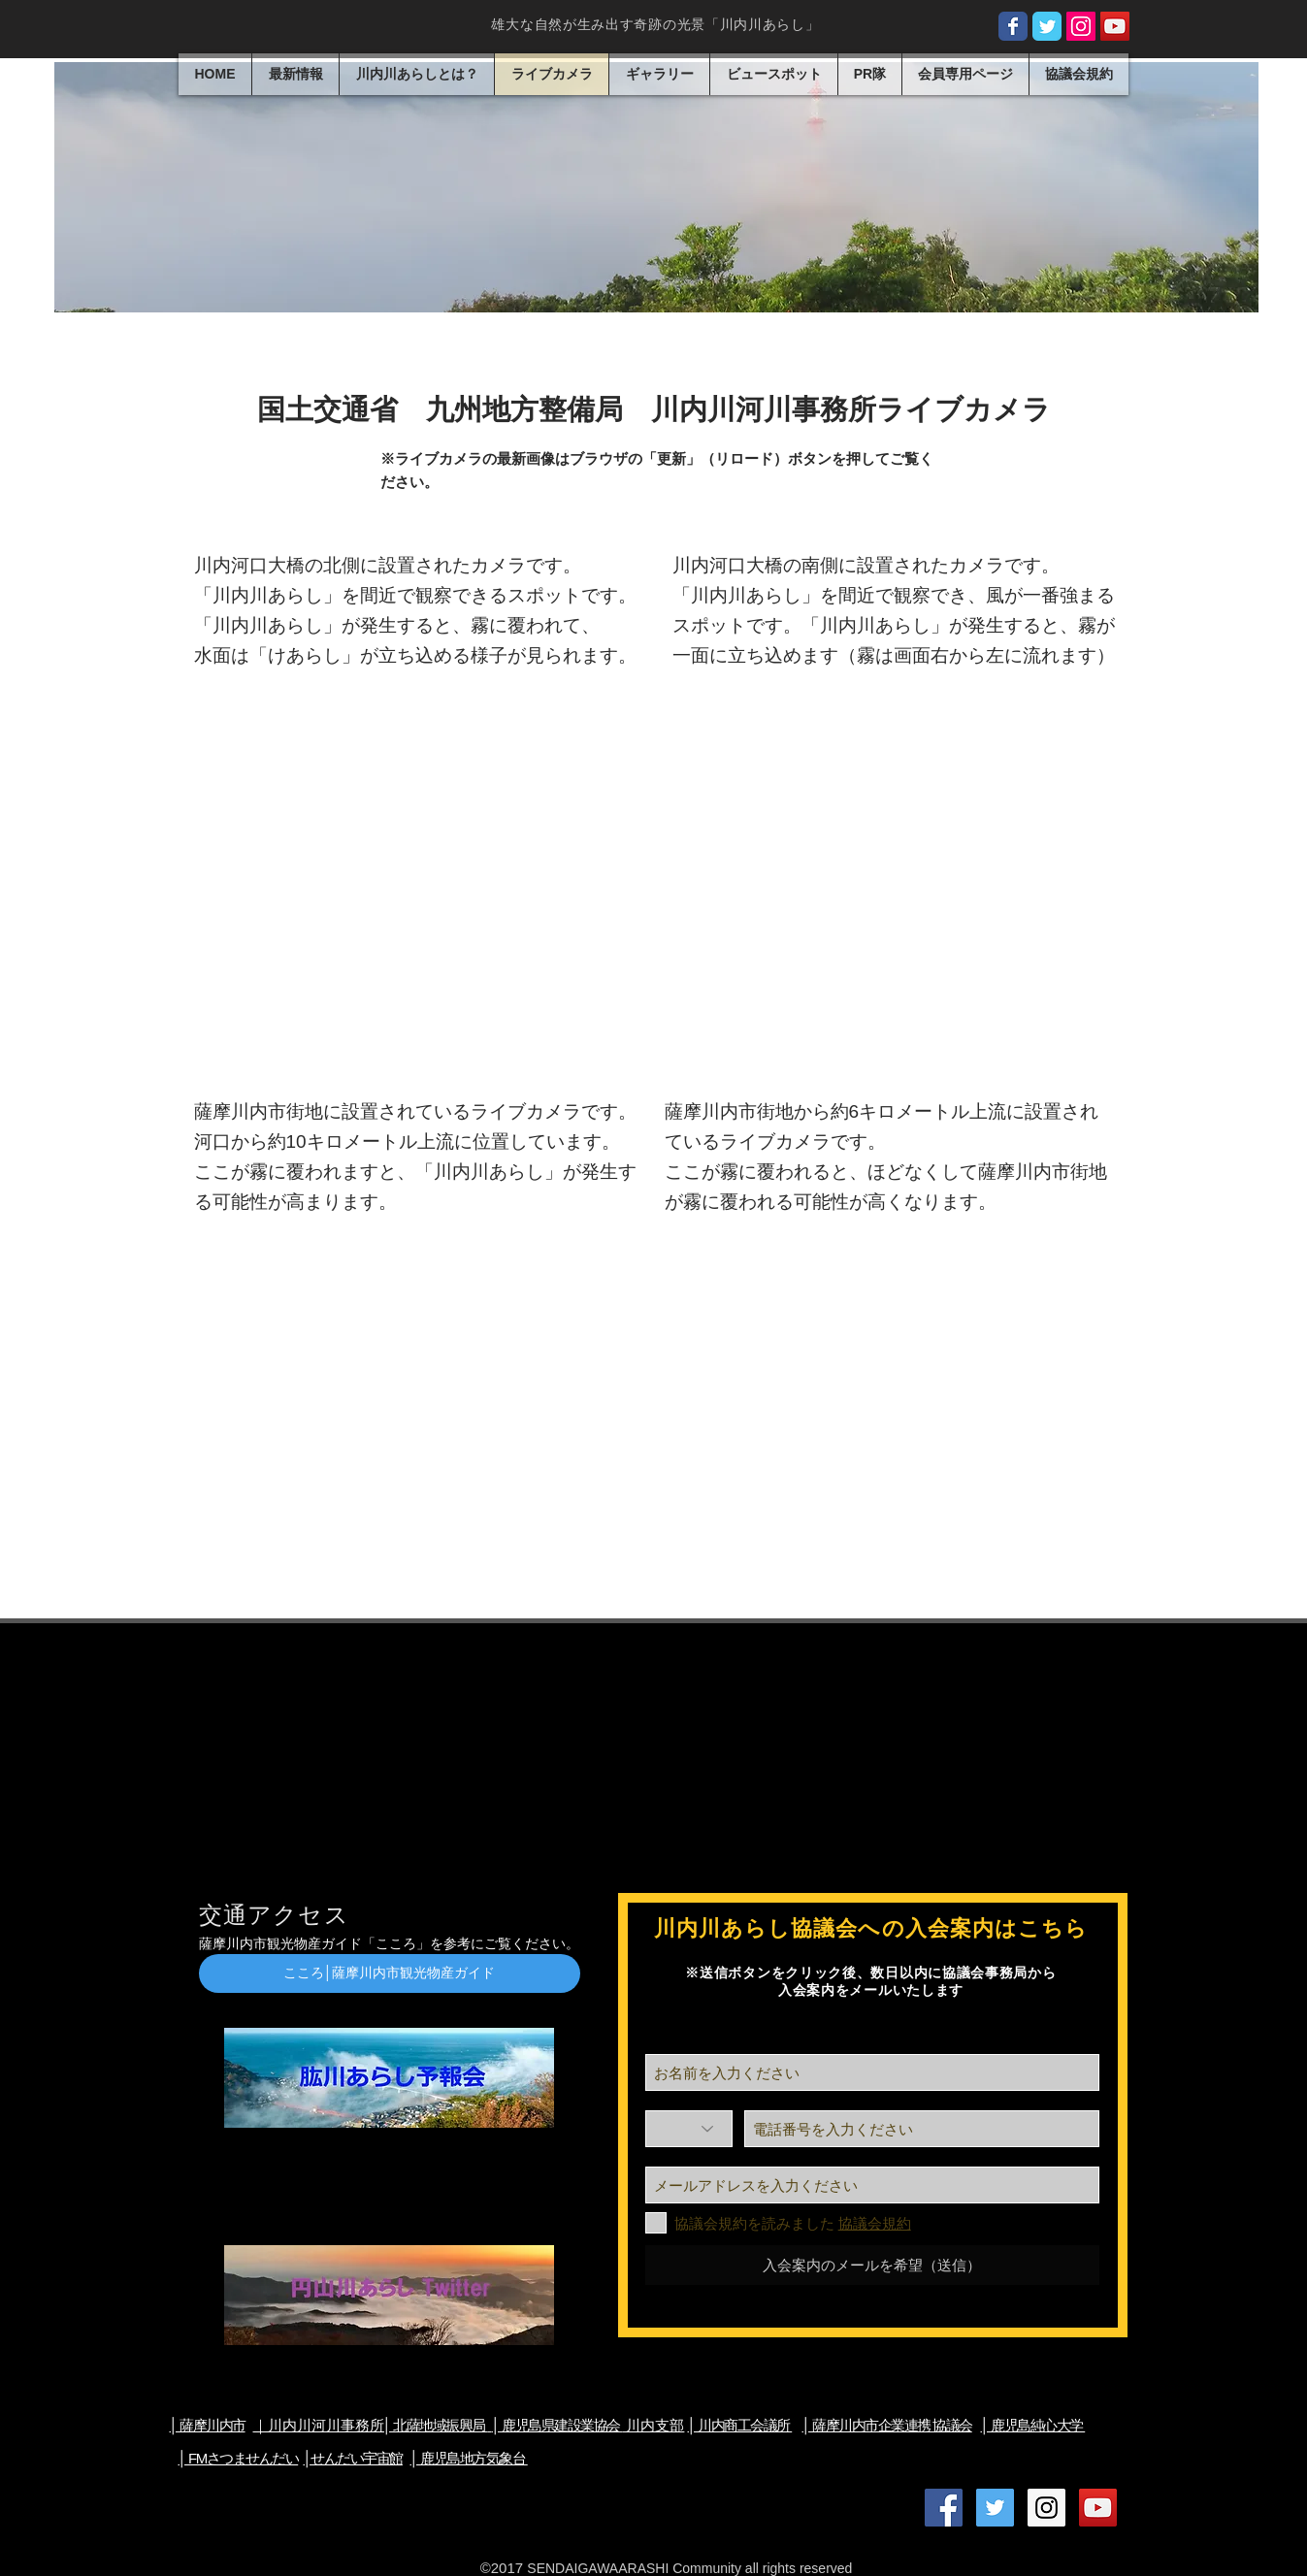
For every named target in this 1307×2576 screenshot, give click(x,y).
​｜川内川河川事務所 (318, 2425)
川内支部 (588, 2425)
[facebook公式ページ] (1013, 26)
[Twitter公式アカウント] (995, 2508)
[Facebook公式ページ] (944, 2508)
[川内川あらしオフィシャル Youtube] (1114, 26)
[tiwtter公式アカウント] (1047, 26)
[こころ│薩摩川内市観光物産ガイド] (389, 1973)
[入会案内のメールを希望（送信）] (872, 2265)
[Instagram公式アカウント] (1080, 26)
